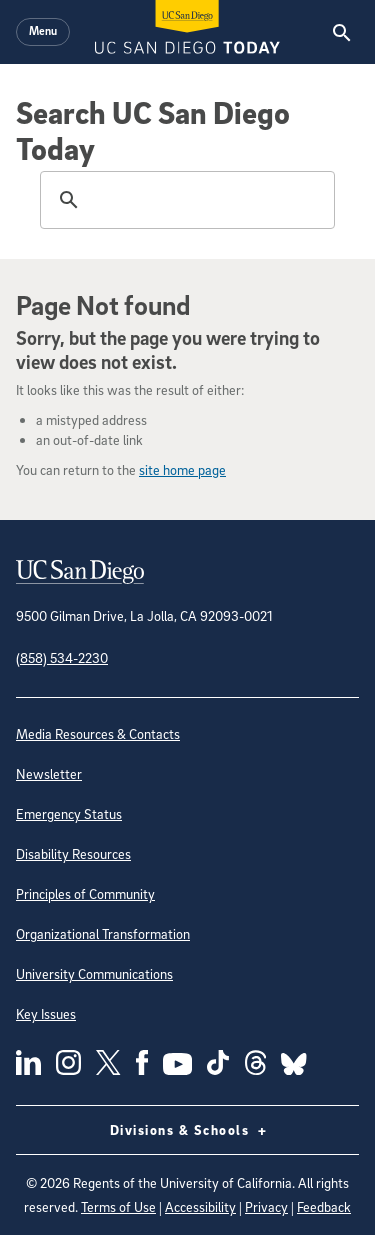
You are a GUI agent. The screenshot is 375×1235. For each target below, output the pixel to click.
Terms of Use (118, 1206)
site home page (182, 469)
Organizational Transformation (103, 933)
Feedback (324, 1206)
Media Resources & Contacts (98, 733)
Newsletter (49, 773)
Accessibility (200, 1206)
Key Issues (46, 1013)
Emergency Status (69, 813)
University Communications (94, 973)
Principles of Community (85, 893)
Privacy (266, 1206)
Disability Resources (73, 853)
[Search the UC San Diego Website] (341, 32)
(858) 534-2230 (62, 657)
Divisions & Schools (188, 1130)
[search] (184, 200)
